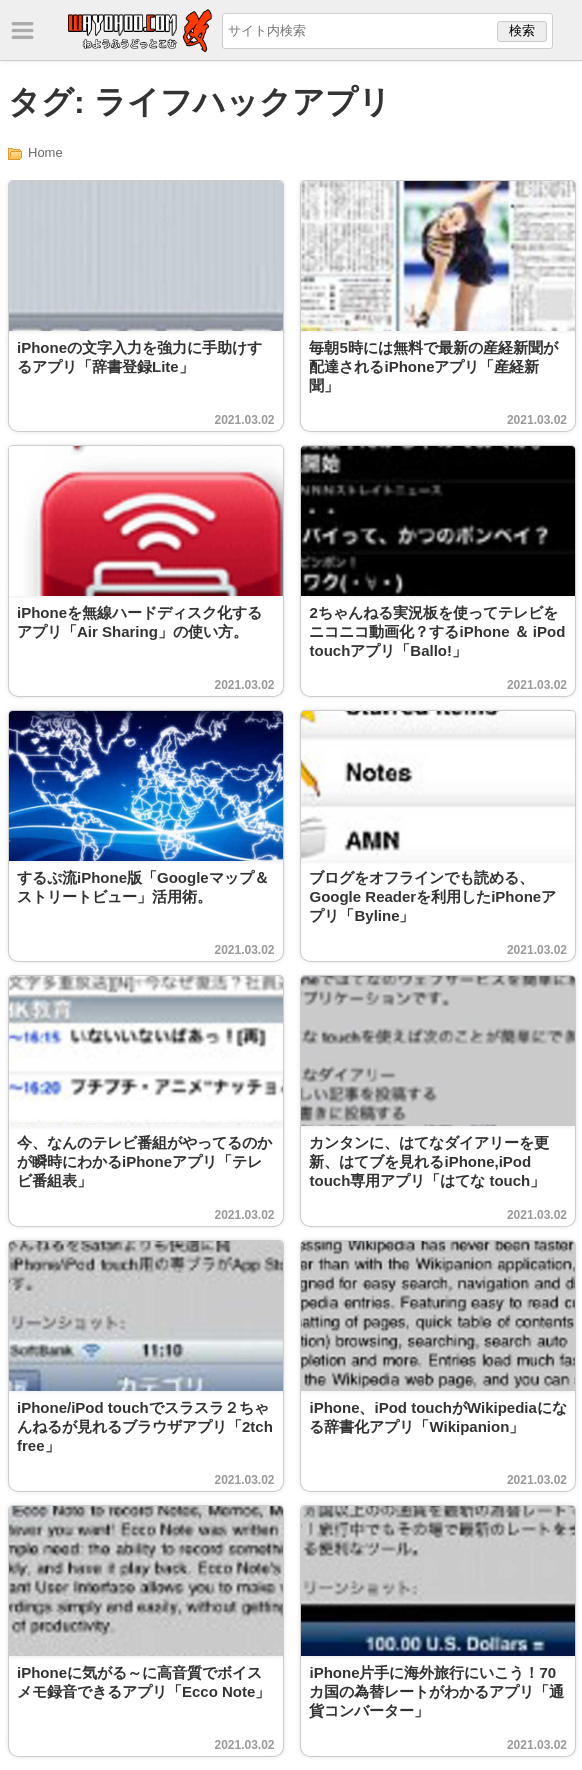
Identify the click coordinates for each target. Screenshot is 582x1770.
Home (45, 152)
